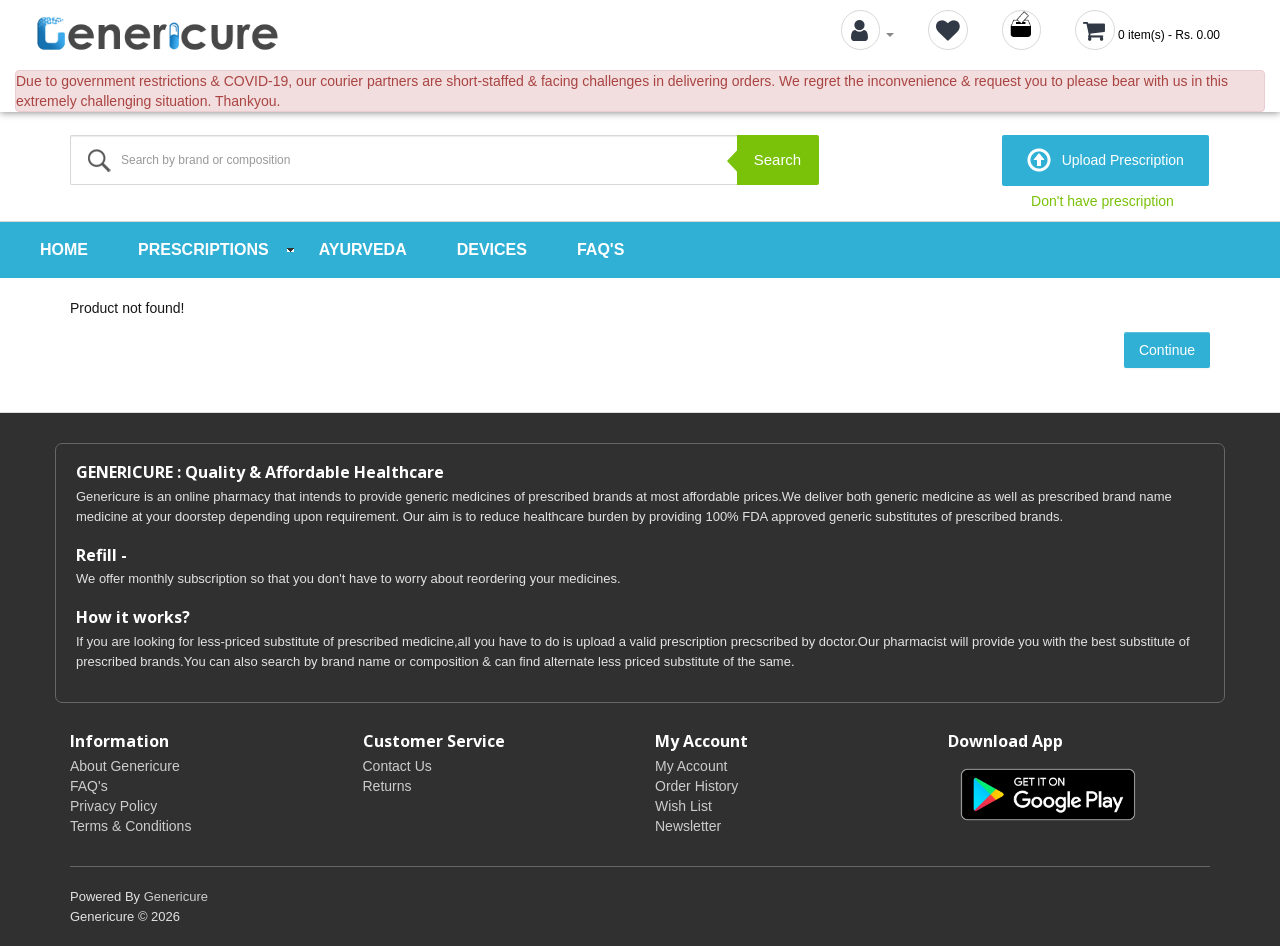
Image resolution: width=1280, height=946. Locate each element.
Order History (696, 785)
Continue (1167, 350)
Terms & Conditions (130, 825)
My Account (691, 765)
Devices (492, 249)
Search (778, 159)
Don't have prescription (1102, 201)
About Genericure (125, 765)
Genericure (176, 895)
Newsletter (688, 825)
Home (64, 249)
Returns (387, 785)
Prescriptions (203, 249)
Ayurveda (363, 249)
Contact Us (397, 765)
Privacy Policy (113, 805)
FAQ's (600, 249)
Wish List (683, 805)
